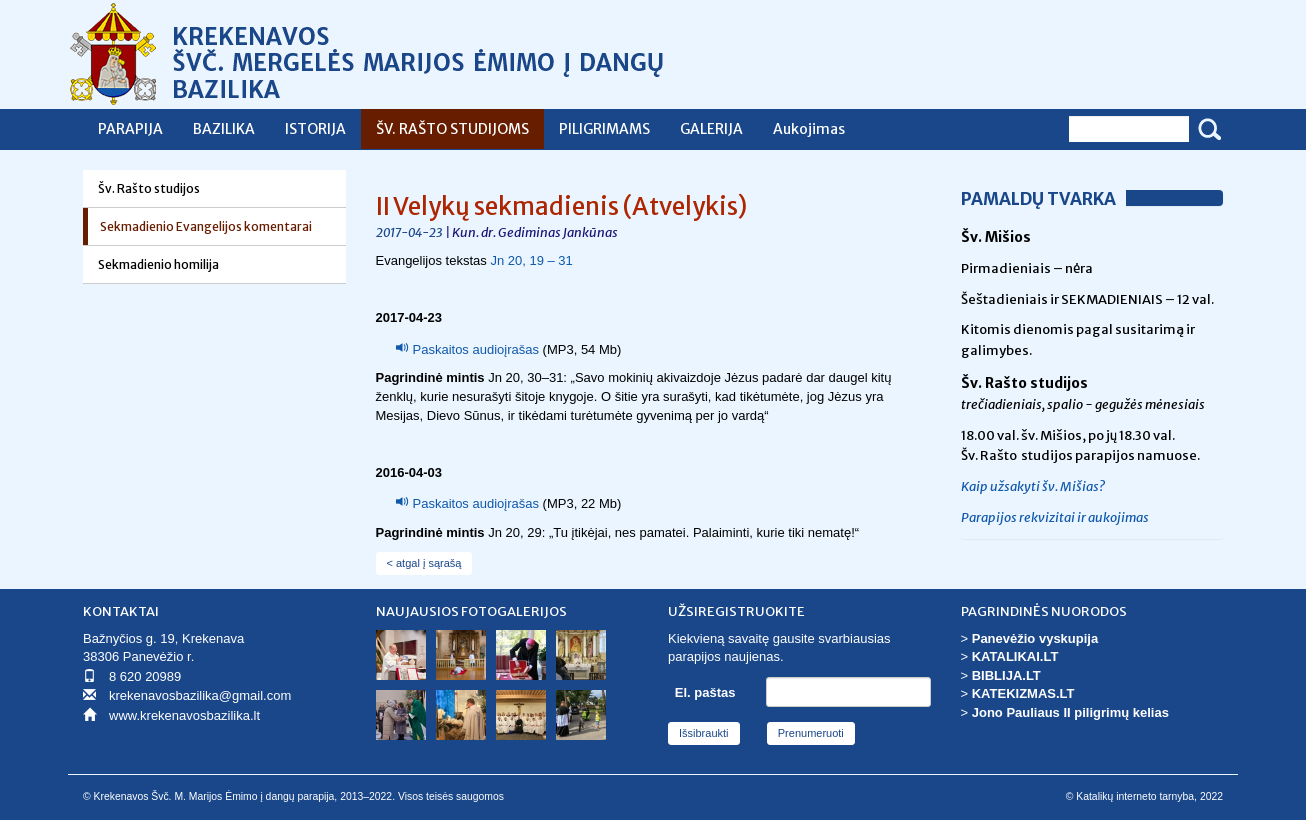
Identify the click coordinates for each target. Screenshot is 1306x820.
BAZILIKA (224, 129)
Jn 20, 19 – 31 (531, 260)
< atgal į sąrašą (424, 563)
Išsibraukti (704, 733)
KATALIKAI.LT (1015, 656)
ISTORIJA (315, 129)
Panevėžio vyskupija (1035, 638)
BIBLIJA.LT (1006, 675)
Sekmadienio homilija (158, 264)
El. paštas (705, 692)
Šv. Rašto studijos (149, 188)
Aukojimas (809, 129)
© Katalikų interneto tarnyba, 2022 (1144, 796)
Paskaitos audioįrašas (476, 349)
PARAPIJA (130, 129)
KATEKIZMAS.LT (1023, 693)
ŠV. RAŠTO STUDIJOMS (452, 129)
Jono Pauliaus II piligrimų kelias (1070, 712)
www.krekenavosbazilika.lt (184, 715)
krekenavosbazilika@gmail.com (200, 695)
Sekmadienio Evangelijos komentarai (206, 226)
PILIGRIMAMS (604, 129)
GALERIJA (711, 129)
